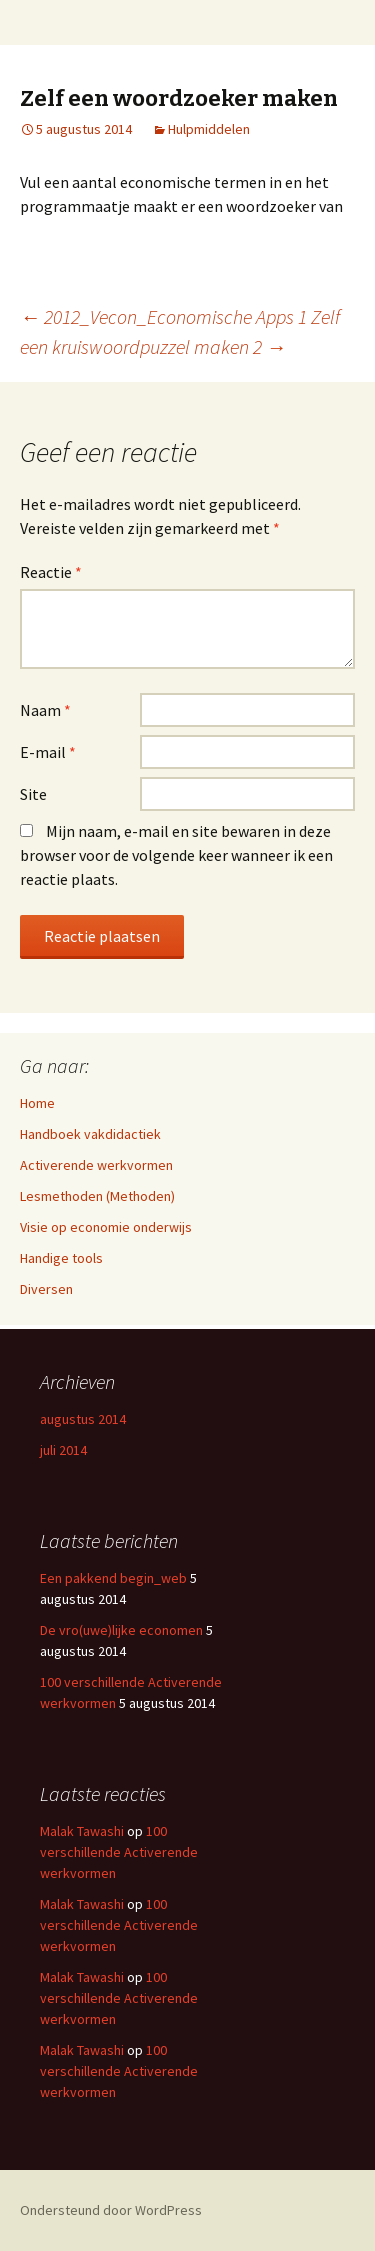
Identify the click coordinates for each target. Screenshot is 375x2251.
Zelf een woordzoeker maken (179, 98)
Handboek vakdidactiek (90, 1134)
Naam (45, 710)
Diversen (46, 1289)
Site (33, 794)
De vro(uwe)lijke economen (121, 1630)
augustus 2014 (83, 1419)
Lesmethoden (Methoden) (97, 1196)
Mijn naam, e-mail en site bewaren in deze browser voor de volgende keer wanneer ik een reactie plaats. (176, 855)
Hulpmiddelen (209, 129)
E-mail (48, 752)
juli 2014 (63, 1450)
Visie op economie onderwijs (106, 1227)
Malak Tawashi (82, 1831)
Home (37, 1103)
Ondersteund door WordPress (111, 2210)
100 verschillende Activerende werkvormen (119, 1852)
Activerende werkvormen (96, 1165)
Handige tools (61, 1258)
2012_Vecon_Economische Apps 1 (175, 316)
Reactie (51, 572)
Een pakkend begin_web (113, 1578)
